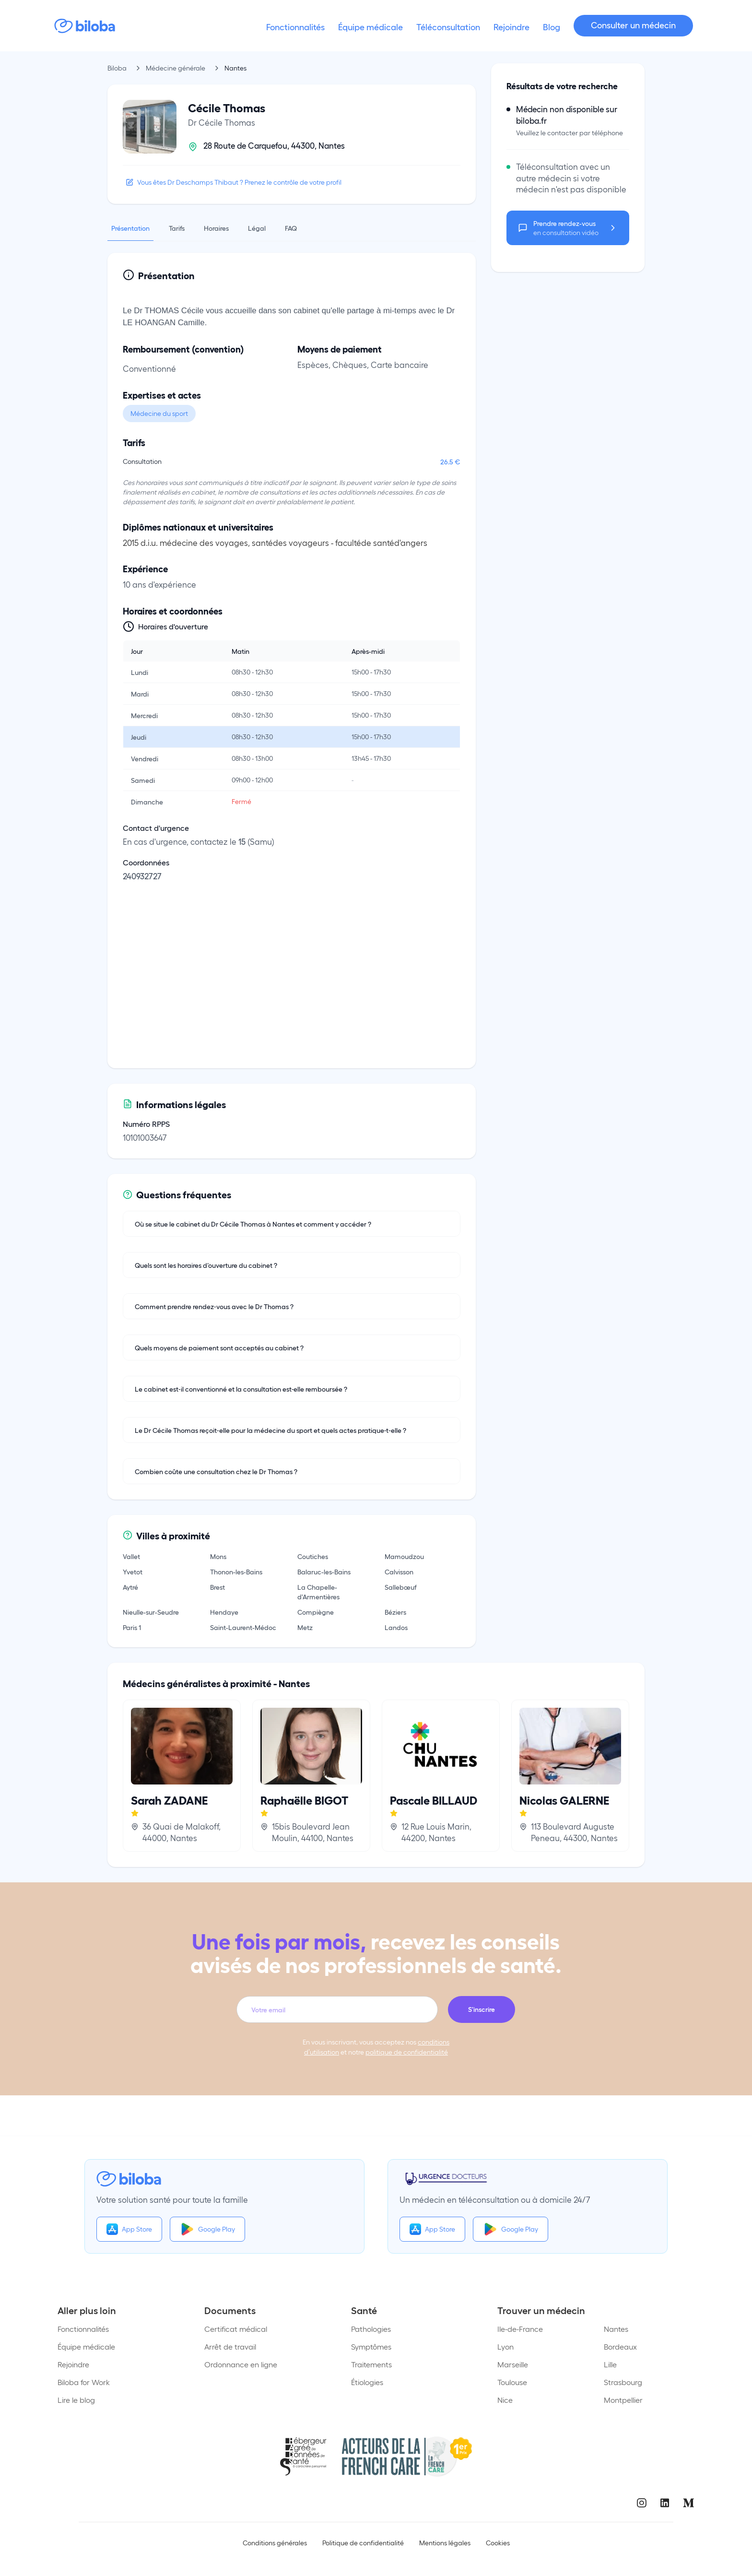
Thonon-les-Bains (236, 1571)
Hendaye (224, 1612)
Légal (257, 228)
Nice (505, 2399)
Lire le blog (76, 2399)
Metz (305, 1627)
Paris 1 (132, 1627)
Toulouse (512, 2382)
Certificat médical (235, 2328)
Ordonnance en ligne (240, 2364)
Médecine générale (175, 68)
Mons (218, 1556)
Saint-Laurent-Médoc (243, 1627)
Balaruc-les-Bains (324, 1571)
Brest (217, 1587)
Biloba (117, 68)
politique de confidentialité (406, 2052)
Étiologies (367, 2382)
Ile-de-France (520, 2328)
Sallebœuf (401, 1587)
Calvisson (399, 1571)
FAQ (291, 228)
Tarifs (177, 228)
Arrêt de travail (230, 2346)
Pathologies (371, 2328)
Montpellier (623, 2399)
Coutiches (312, 1556)
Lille (610, 2364)
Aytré (130, 1587)
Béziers (395, 1612)
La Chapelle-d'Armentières (318, 1591)
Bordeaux (620, 2346)
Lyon (505, 2346)
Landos (396, 1627)
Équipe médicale (86, 2346)
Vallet (131, 1556)
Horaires (216, 228)
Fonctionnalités (83, 2328)
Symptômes (371, 2346)
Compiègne (315, 1612)
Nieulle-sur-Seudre (151, 1612)
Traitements (371, 2364)
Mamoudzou (404, 1556)
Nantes (616, 2328)
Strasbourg (623, 2382)
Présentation (130, 228)
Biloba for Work (84, 2382)
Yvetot (132, 1571)
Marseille (512, 2364)
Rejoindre (73, 2364)
